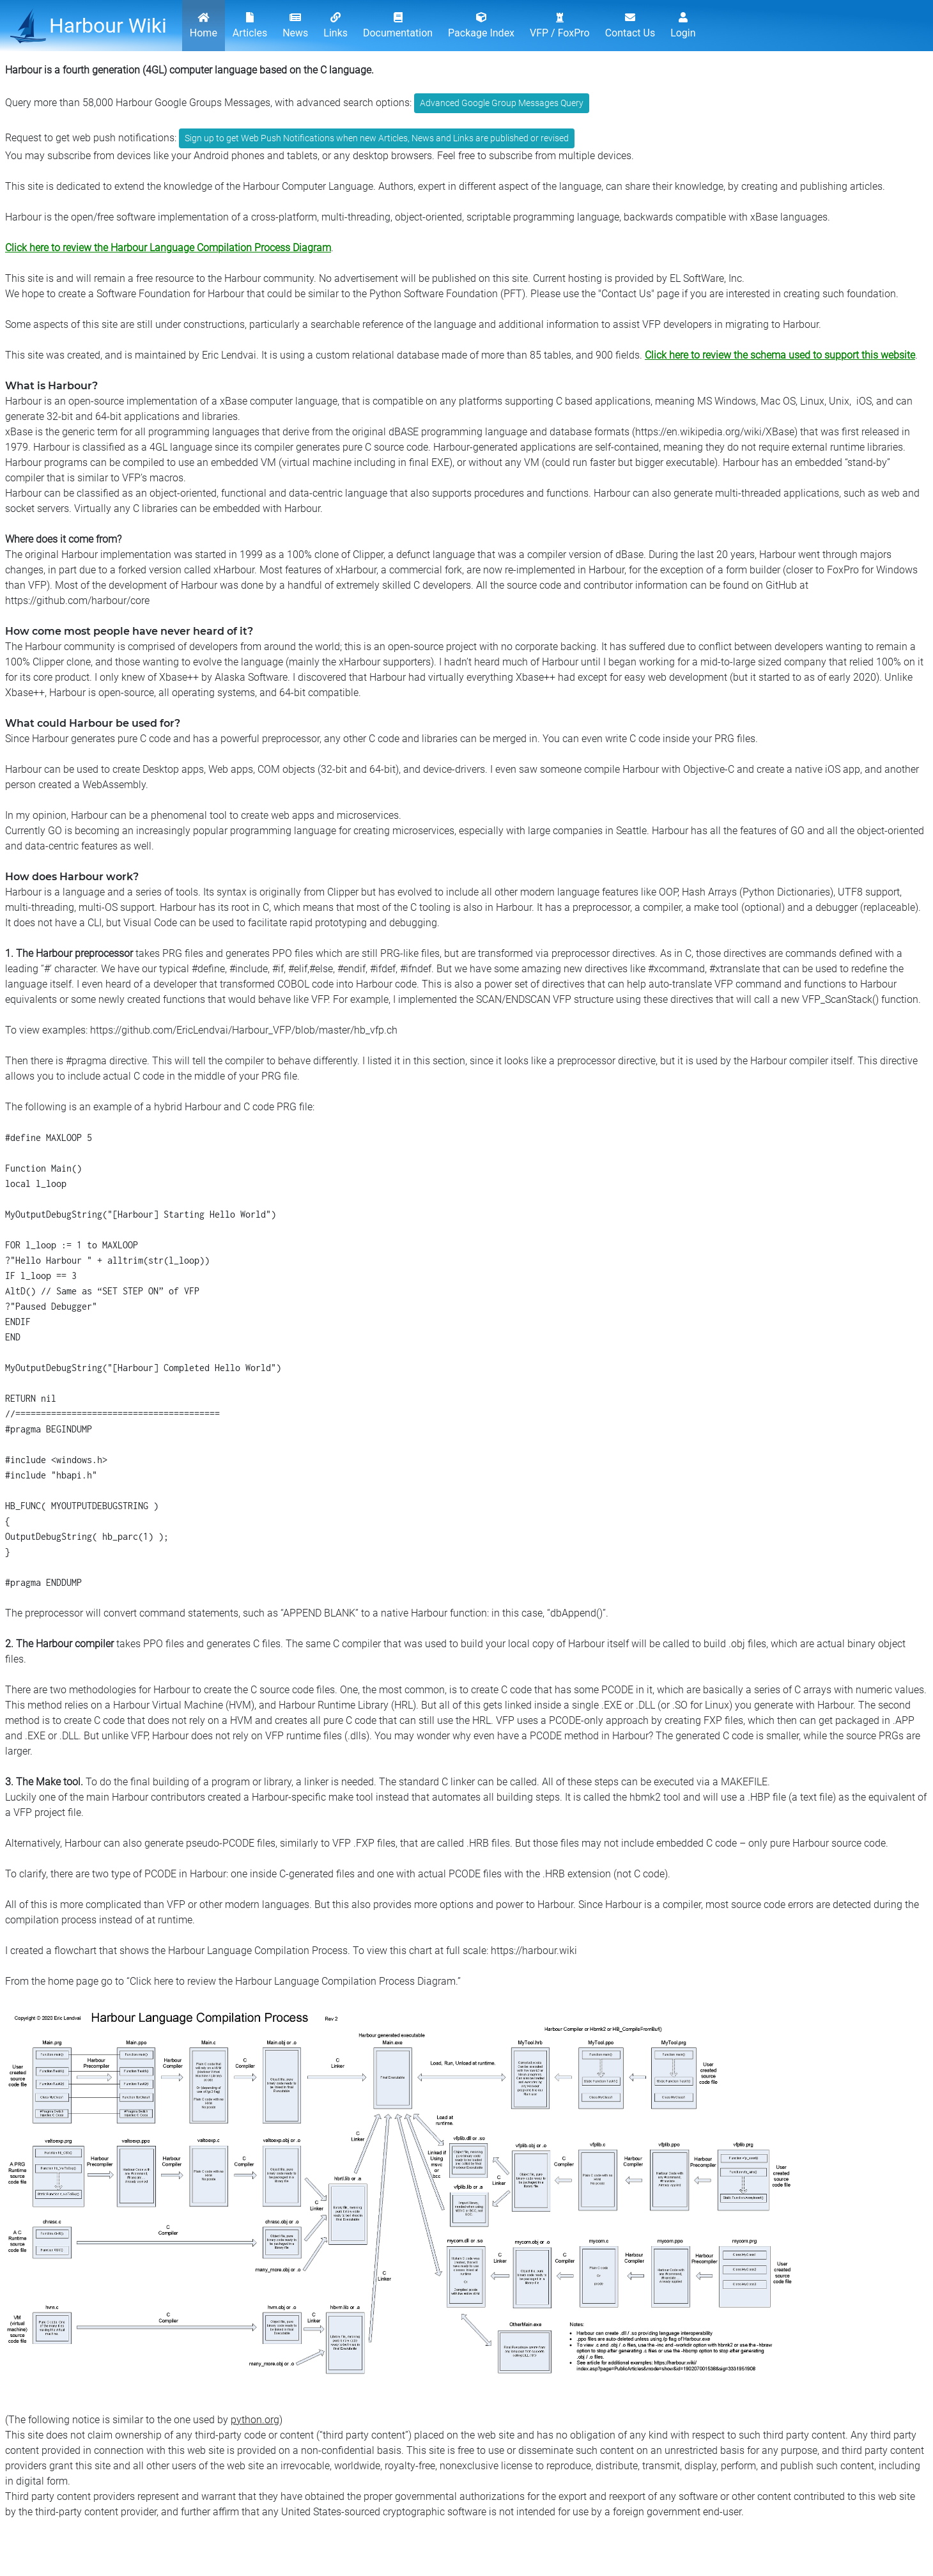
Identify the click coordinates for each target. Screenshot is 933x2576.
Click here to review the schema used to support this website (780, 355)
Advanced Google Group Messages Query (501, 103)
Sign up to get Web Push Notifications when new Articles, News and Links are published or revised (377, 138)
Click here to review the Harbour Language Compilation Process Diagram (168, 248)
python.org (255, 2420)
